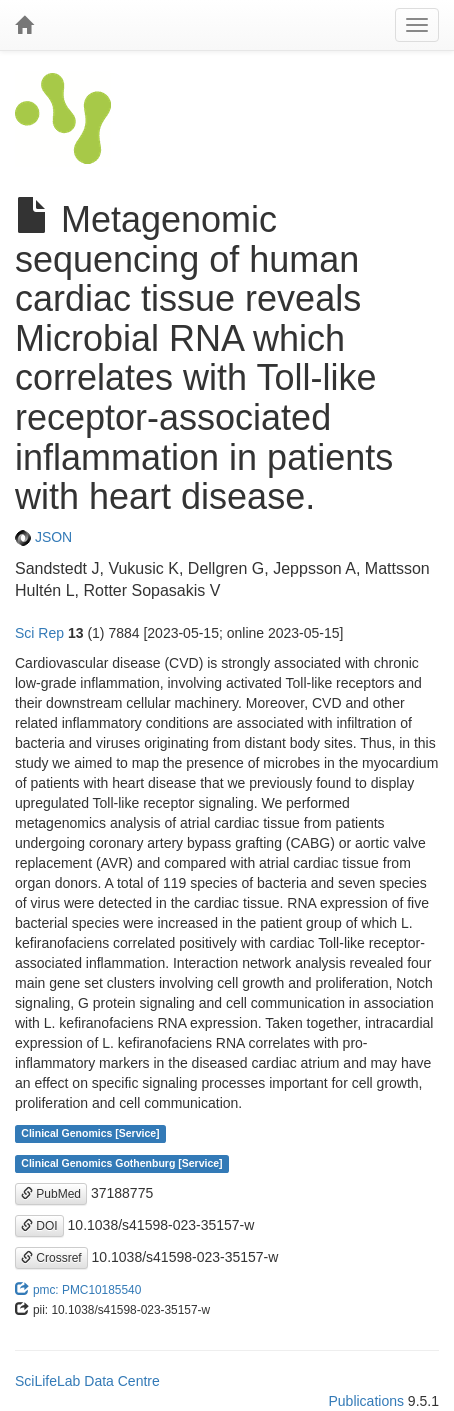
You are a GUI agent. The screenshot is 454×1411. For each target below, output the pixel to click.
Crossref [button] (51, 1258)
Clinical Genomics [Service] (90, 1134)
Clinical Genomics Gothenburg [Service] (121, 1164)
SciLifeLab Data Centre (87, 1381)
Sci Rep (39, 633)
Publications (366, 1401)
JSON (43, 537)
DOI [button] (39, 1226)
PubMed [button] (51, 1194)
